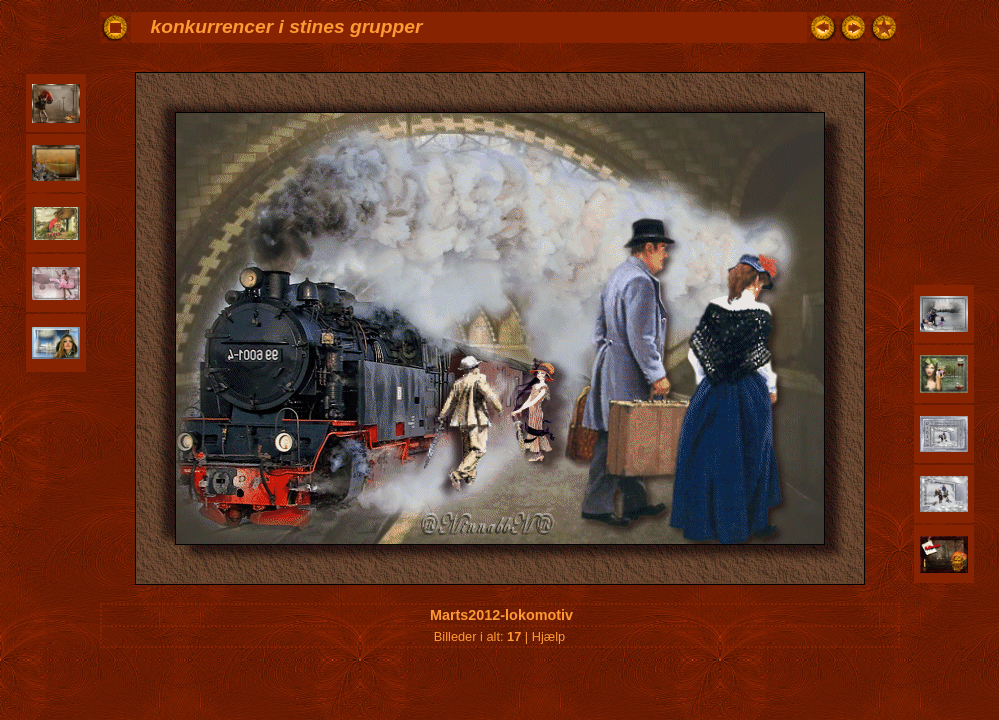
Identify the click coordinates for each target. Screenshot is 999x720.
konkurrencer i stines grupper (287, 26)
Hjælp (548, 636)
